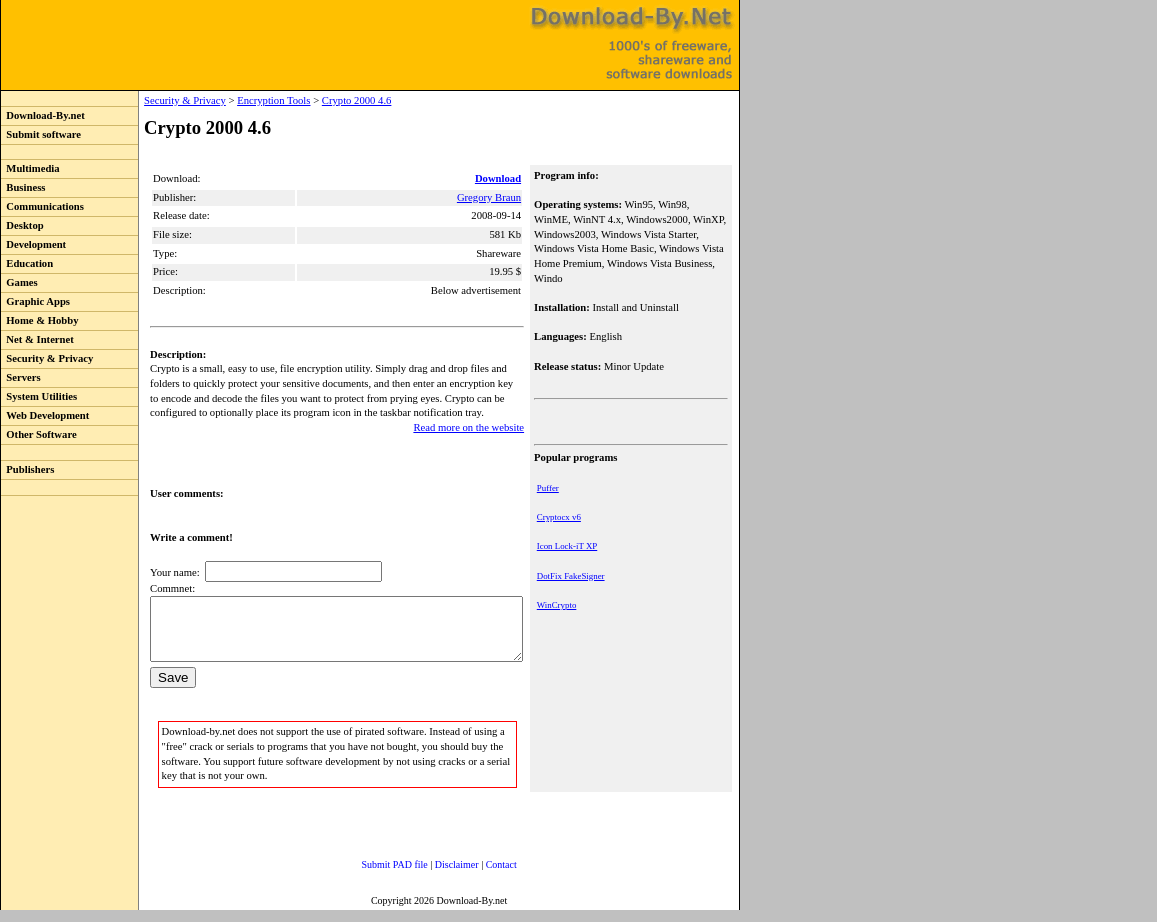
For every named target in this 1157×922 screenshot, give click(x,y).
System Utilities (39, 396)
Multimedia (30, 168)
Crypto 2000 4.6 (316, 100)
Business (23, 187)
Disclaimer (437, 876)
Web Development (45, 415)
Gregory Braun (491, 197)
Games (19, 282)
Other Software (39, 434)
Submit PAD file (375, 876)
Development (33, 244)
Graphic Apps (35, 301)
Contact (481, 876)
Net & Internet (37, 339)
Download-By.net (43, 115)
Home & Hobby (40, 320)
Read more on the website (470, 427)
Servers (21, 377)
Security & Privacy (47, 358)
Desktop (22, 225)
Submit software (41, 134)
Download (500, 178)
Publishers (27, 469)
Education (27, 263)
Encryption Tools (232, 100)
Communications (42, 206)
